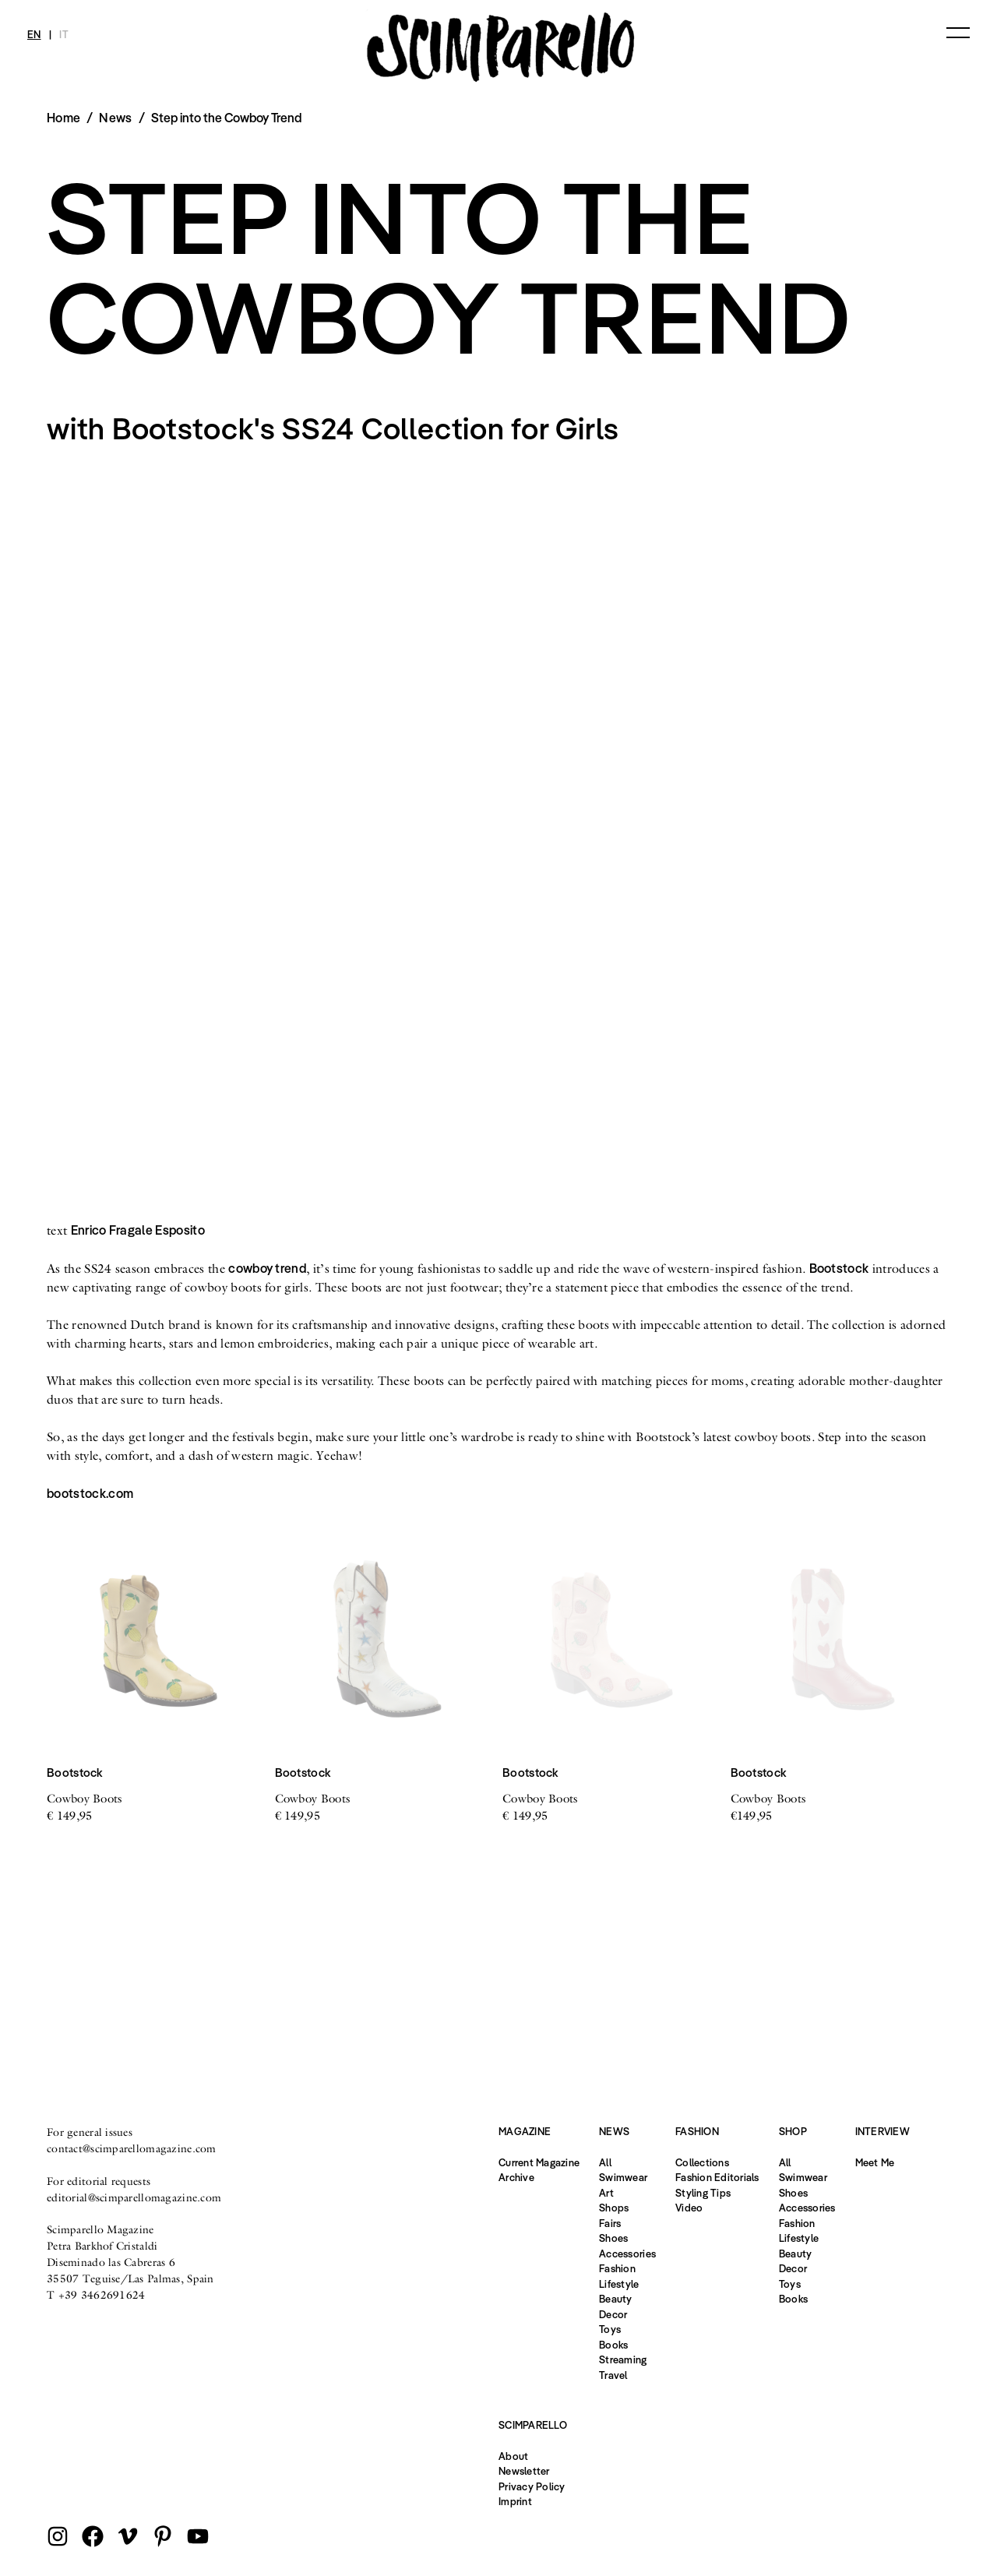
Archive (516, 2177)
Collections (702, 2162)
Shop (793, 2131)
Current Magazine (539, 2162)
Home (63, 117)
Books (613, 2344)
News (115, 117)
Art (606, 2193)
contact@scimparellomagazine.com (132, 2148)
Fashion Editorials (717, 2177)
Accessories (627, 2253)
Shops (614, 2207)
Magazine (524, 2131)
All (605, 2162)
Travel (613, 2375)
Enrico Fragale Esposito (138, 1230)
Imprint (515, 2501)
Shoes (613, 2238)
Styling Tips (703, 2193)
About (513, 2456)
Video (689, 2207)
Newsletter (524, 2471)
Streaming (622, 2359)
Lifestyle (619, 2284)
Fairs (610, 2223)
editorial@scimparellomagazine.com (134, 2197)
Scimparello (532, 2425)
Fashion (617, 2268)
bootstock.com (90, 1493)
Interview (882, 2131)
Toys (610, 2329)
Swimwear (623, 2177)
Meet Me (875, 2162)
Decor (613, 2314)
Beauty (615, 2298)
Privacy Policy (531, 2486)
